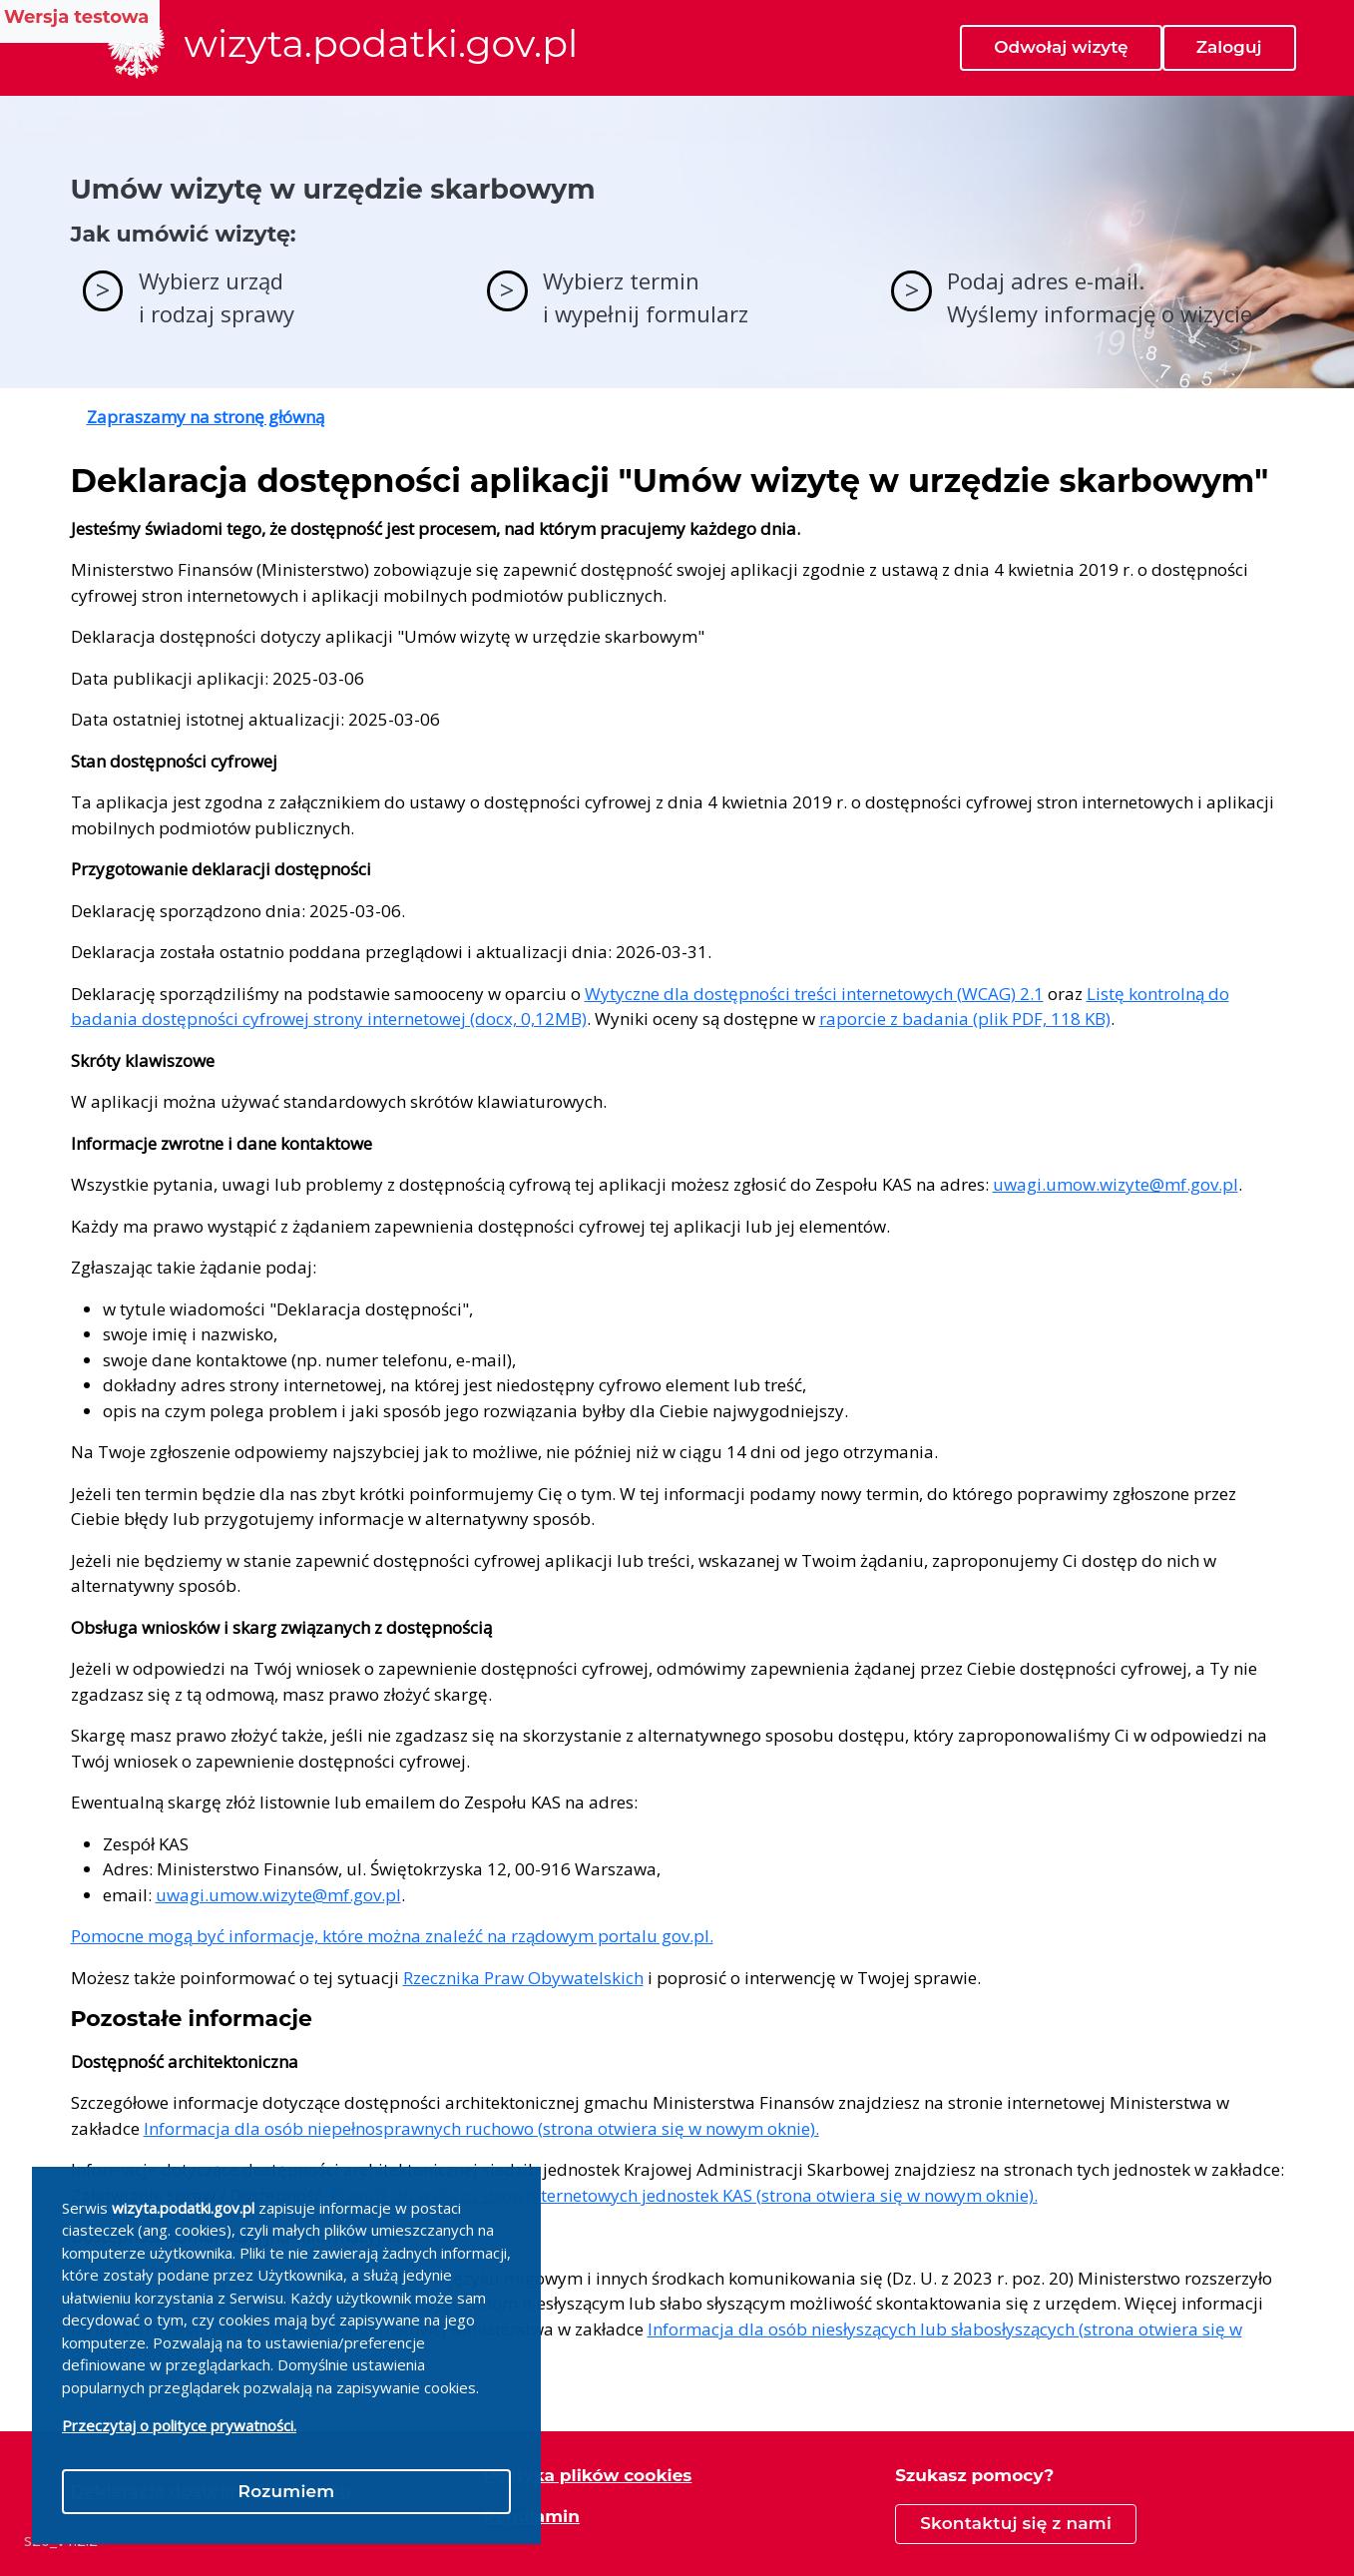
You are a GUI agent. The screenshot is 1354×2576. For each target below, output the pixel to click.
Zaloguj (1229, 47)
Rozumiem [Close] (286, 2491)
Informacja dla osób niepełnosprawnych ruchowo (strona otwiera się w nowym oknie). (481, 2128)
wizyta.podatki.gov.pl (382, 44)
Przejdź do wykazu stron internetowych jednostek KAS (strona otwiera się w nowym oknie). (684, 2195)
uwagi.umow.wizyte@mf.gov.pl (1115, 1184)
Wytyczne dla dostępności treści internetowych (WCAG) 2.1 (814, 993)
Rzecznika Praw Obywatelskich (523, 1977)
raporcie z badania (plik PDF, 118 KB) (965, 1018)
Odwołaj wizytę (1061, 47)
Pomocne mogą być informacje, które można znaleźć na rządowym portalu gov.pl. (392, 1935)
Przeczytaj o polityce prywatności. (179, 2425)
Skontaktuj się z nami (1016, 2523)
